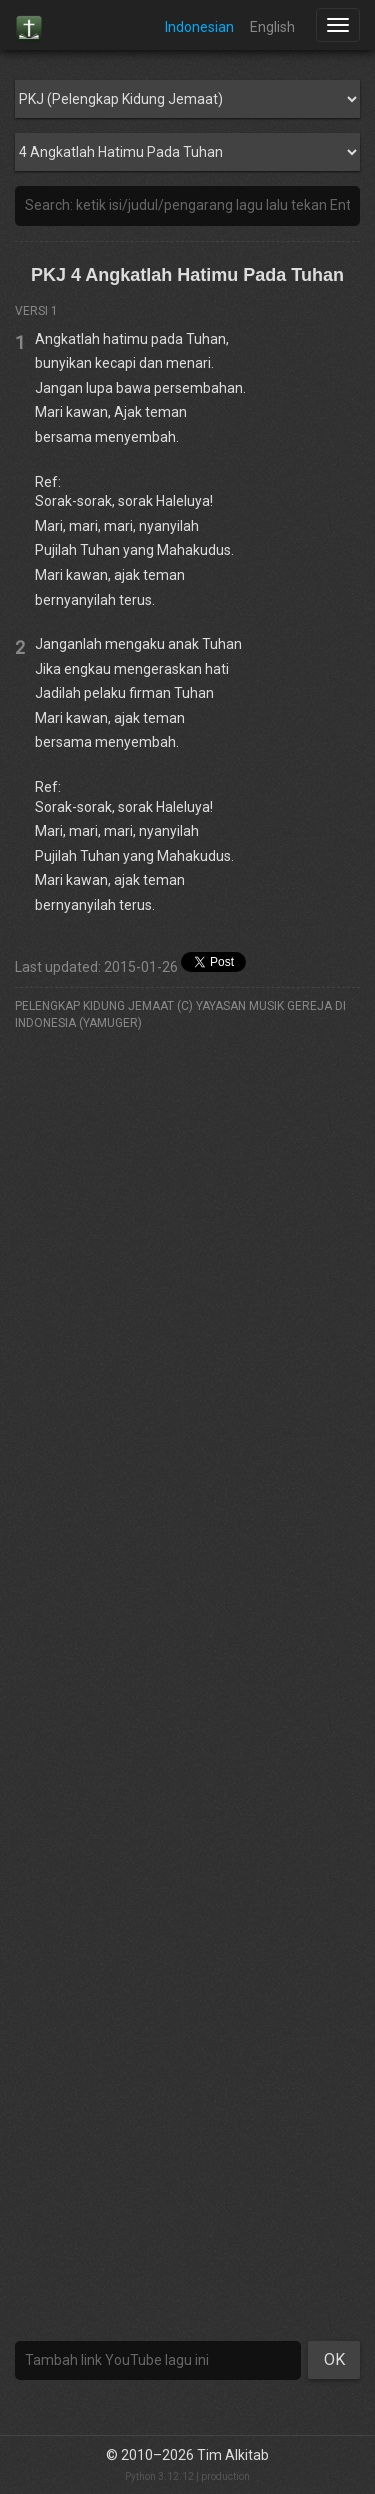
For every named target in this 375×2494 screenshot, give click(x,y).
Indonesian (199, 27)
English (272, 27)
